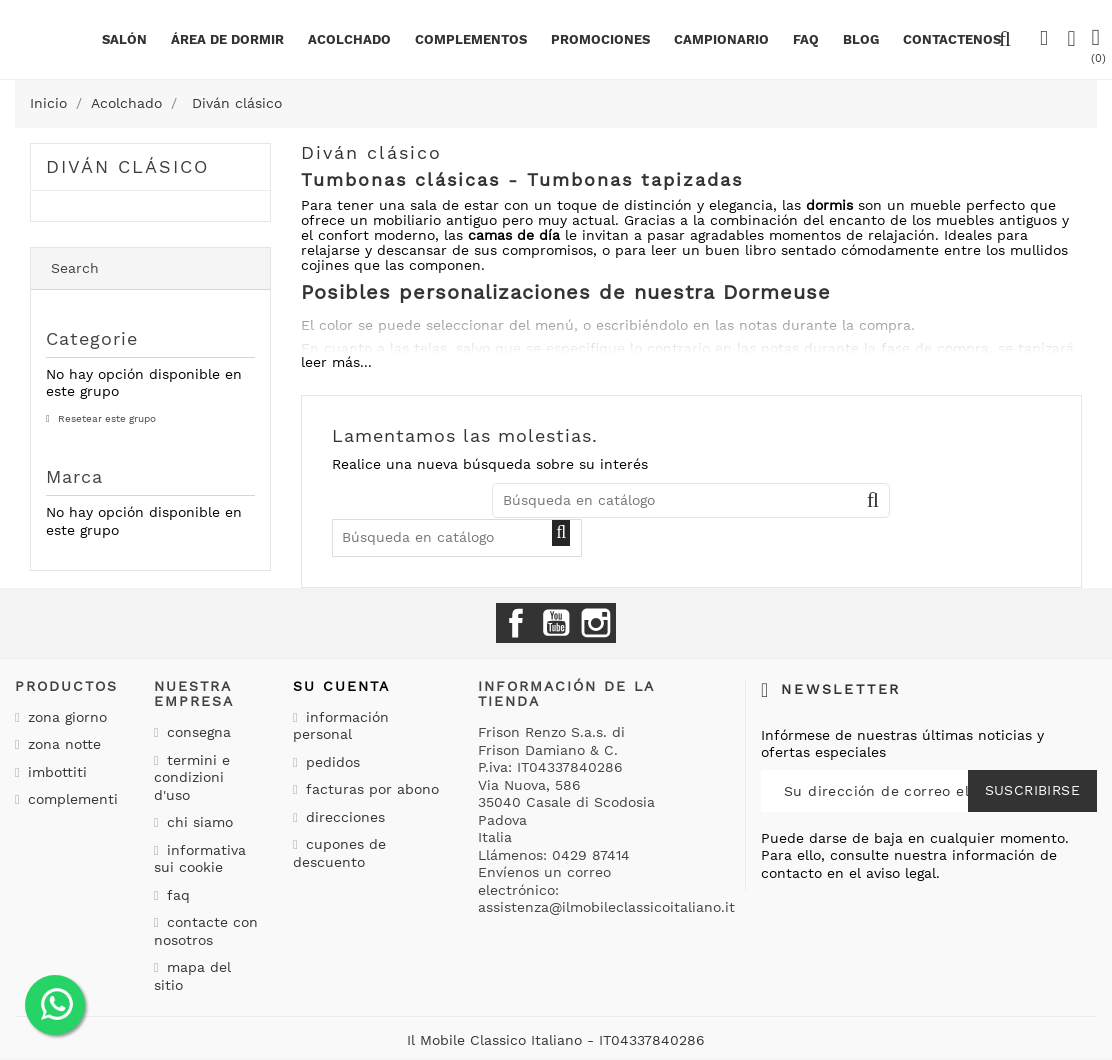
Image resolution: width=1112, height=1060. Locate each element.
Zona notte (62, 744)
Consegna (196, 732)
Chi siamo (197, 822)
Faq (806, 39)
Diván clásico (127, 166)
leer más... (336, 362)
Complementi (70, 799)
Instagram (596, 623)
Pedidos (330, 762)
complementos (471, 39)
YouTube (556, 623)
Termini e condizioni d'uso (192, 777)
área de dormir (227, 39)
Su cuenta (341, 686)
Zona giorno (65, 717)
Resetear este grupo (105, 418)
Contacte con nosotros (206, 931)
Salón (124, 39)
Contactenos (952, 39)
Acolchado (349, 39)
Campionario (721, 39)
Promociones (600, 39)
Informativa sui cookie (200, 859)
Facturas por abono (370, 789)
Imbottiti (55, 772)
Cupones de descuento (339, 853)
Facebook (516, 623)
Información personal (341, 726)
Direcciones (343, 817)
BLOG (861, 39)
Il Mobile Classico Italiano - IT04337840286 (556, 1040)
